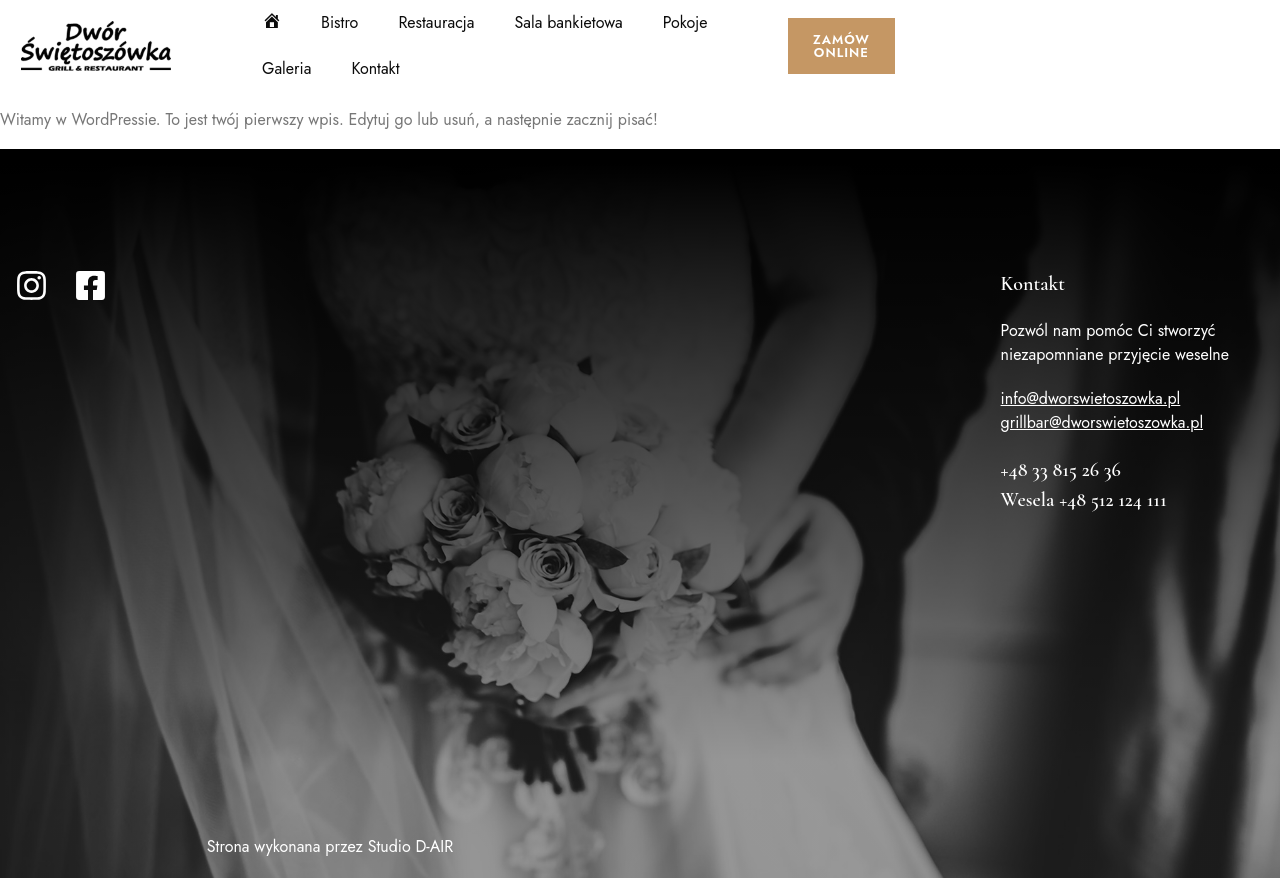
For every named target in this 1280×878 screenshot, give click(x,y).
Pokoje (685, 22)
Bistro (339, 22)
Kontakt (375, 68)
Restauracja (436, 22)
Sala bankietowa (569, 22)
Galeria (286, 68)
